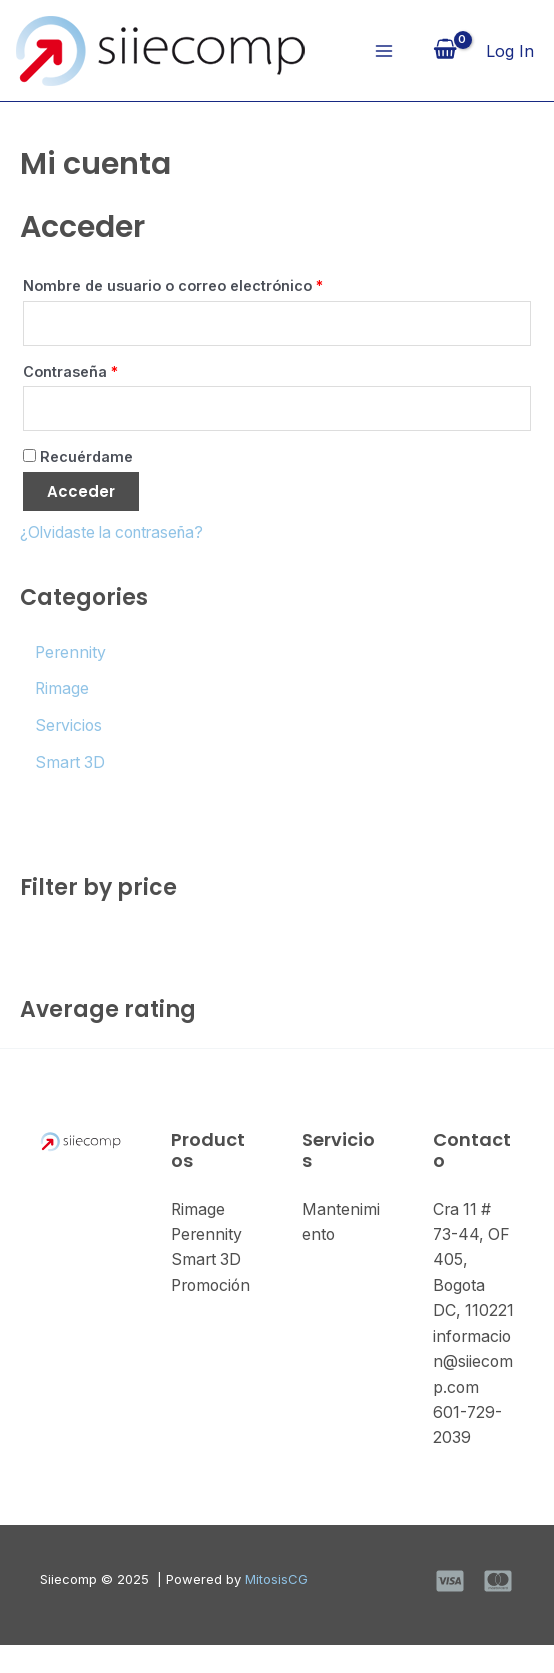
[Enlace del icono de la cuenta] (510, 51)
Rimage (198, 1209)
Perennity (207, 1235)
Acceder (81, 494)
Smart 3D (207, 1260)
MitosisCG (276, 1607)
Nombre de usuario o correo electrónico (213, 284)
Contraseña (110, 371)
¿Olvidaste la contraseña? (117, 535)
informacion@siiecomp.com (473, 1388)
